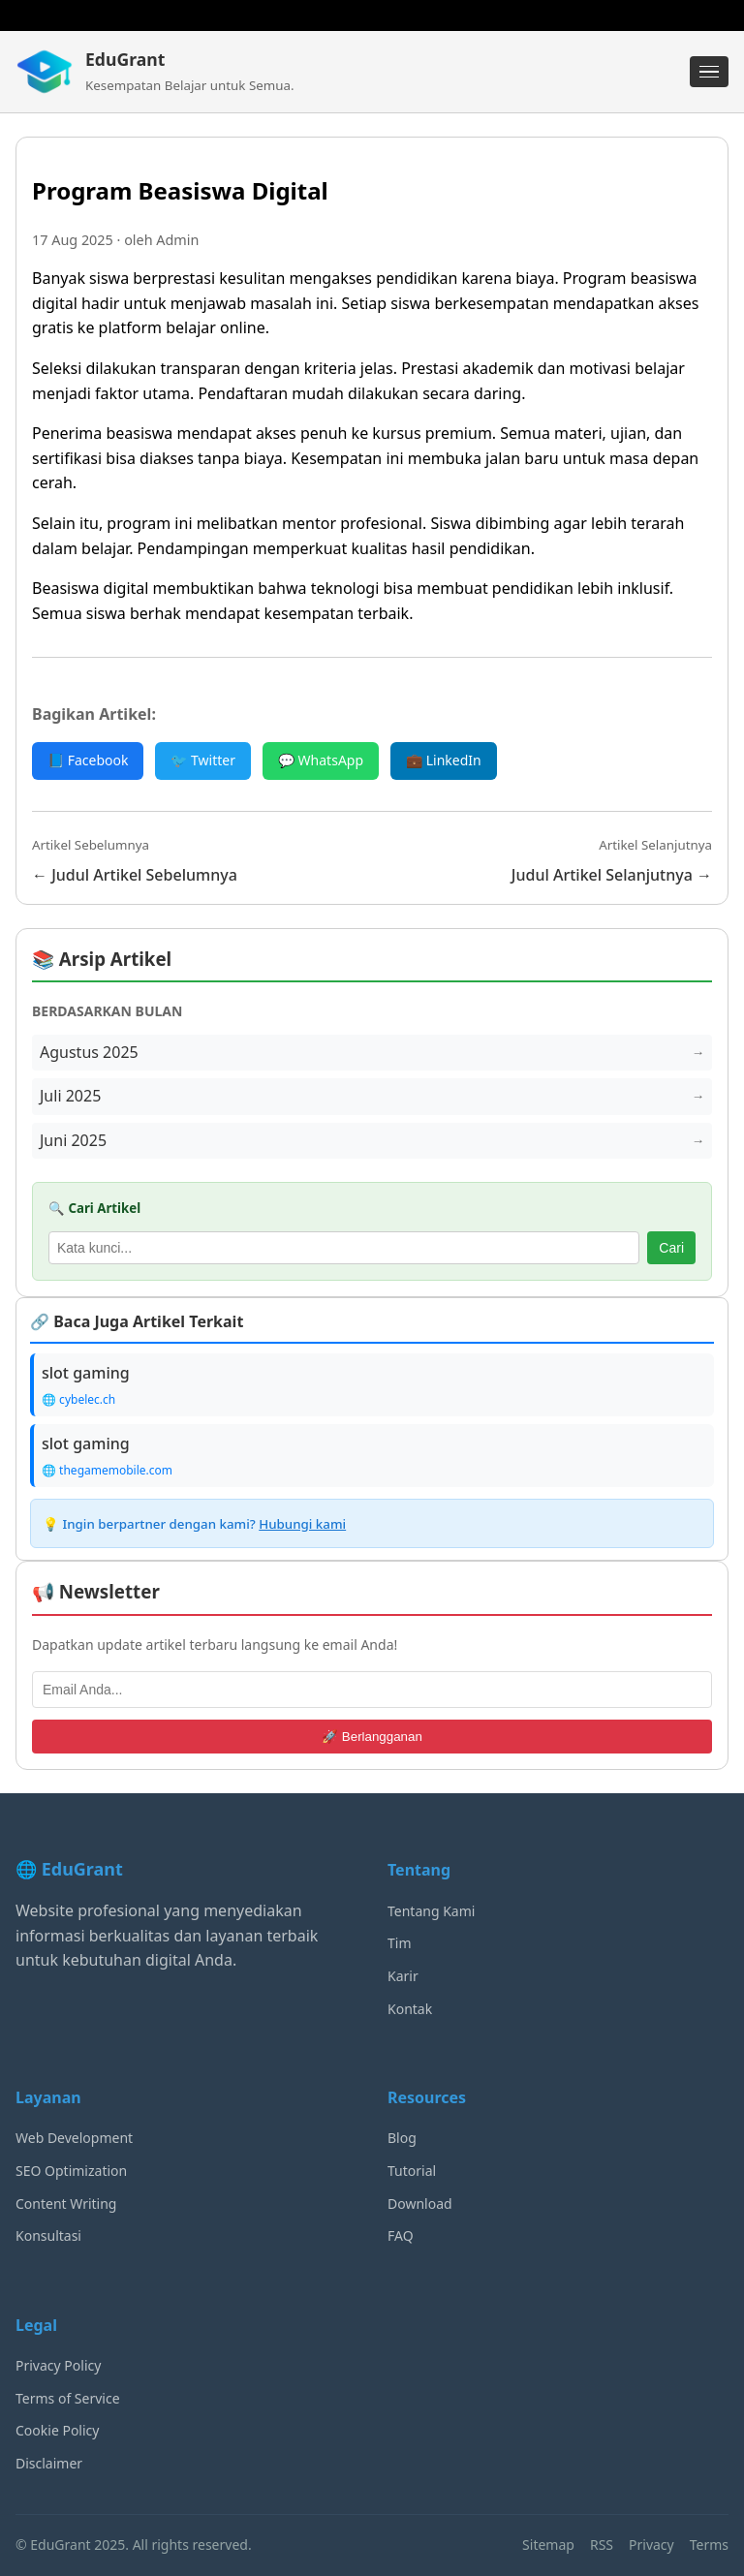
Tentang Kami (431, 1911)
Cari (671, 1248)
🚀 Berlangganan (372, 1736)
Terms (709, 2544)
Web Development (74, 2137)
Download (420, 2203)
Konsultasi (48, 2235)
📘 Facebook (87, 760)
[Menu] (709, 71)
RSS (601, 2544)
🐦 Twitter (202, 760)
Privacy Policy (58, 2365)
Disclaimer (49, 2463)
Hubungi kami (302, 1524)
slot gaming (86, 1372)
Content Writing (66, 2203)
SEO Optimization (71, 2170)
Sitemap (548, 2544)
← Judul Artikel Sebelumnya (134, 874)
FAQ (401, 2235)
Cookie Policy (57, 2430)
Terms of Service (68, 2398)
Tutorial (412, 2170)
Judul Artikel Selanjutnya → (612, 874)
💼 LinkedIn (443, 760)
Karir (403, 1976)
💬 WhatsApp (320, 760)
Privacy (651, 2544)
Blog (402, 2137)
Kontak (410, 2009)
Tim (400, 1943)
